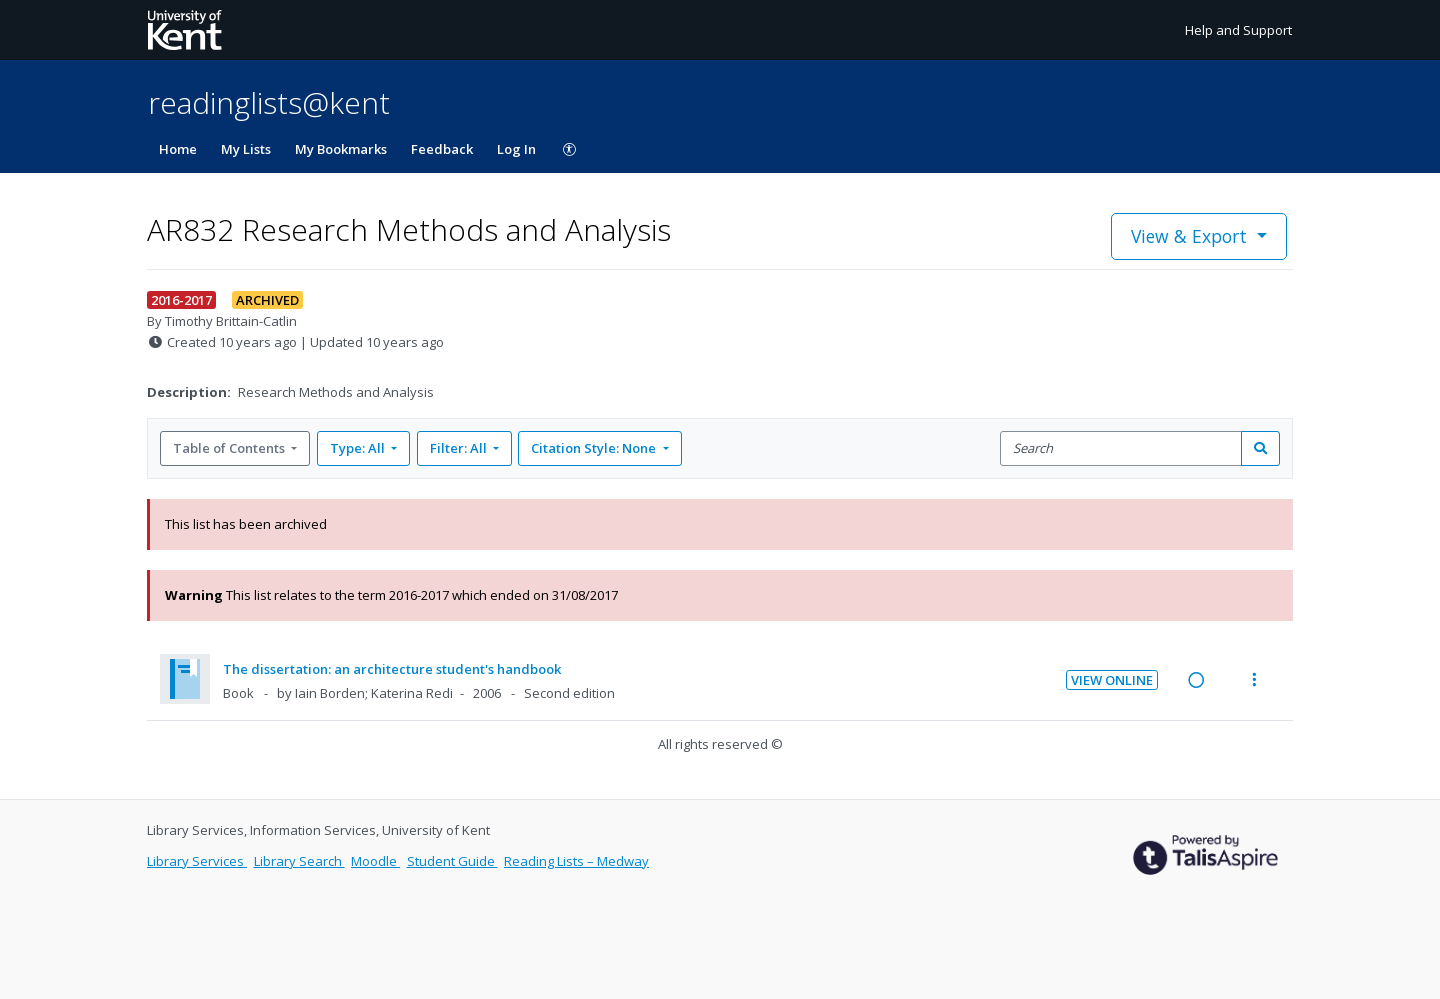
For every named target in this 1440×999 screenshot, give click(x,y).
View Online (1112, 680)
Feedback (442, 149)
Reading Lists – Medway (576, 861)
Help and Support (1238, 30)
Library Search (299, 861)
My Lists (246, 149)
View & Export (1191, 236)
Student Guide (452, 861)
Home (178, 149)
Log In (516, 149)
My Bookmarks (341, 149)
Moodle (375, 861)
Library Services (197, 861)
